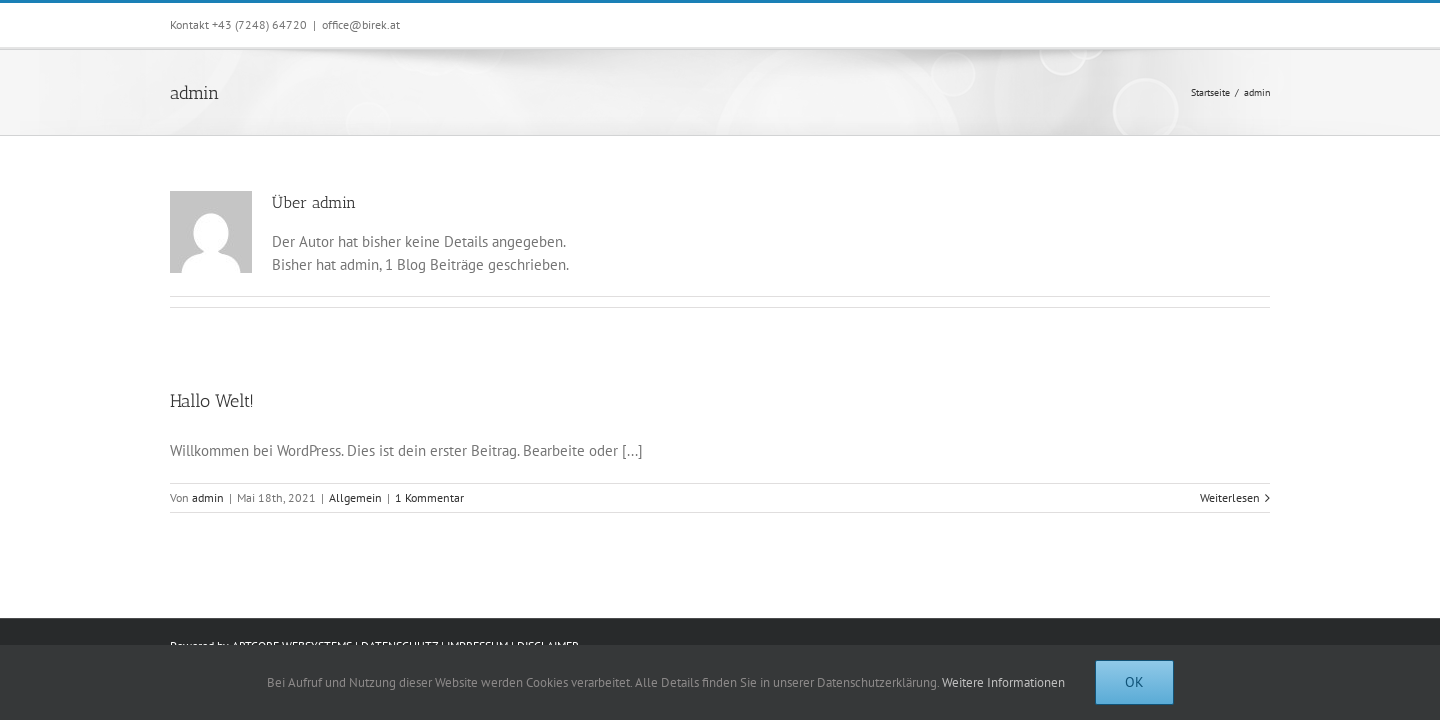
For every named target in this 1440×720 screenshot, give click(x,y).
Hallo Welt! (212, 401)
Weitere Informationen (1003, 682)
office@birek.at (361, 24)
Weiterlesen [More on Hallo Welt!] (1230, 497)
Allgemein (355, 497)
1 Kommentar (429, 497)
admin (208, 497)
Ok (1134, 682)
